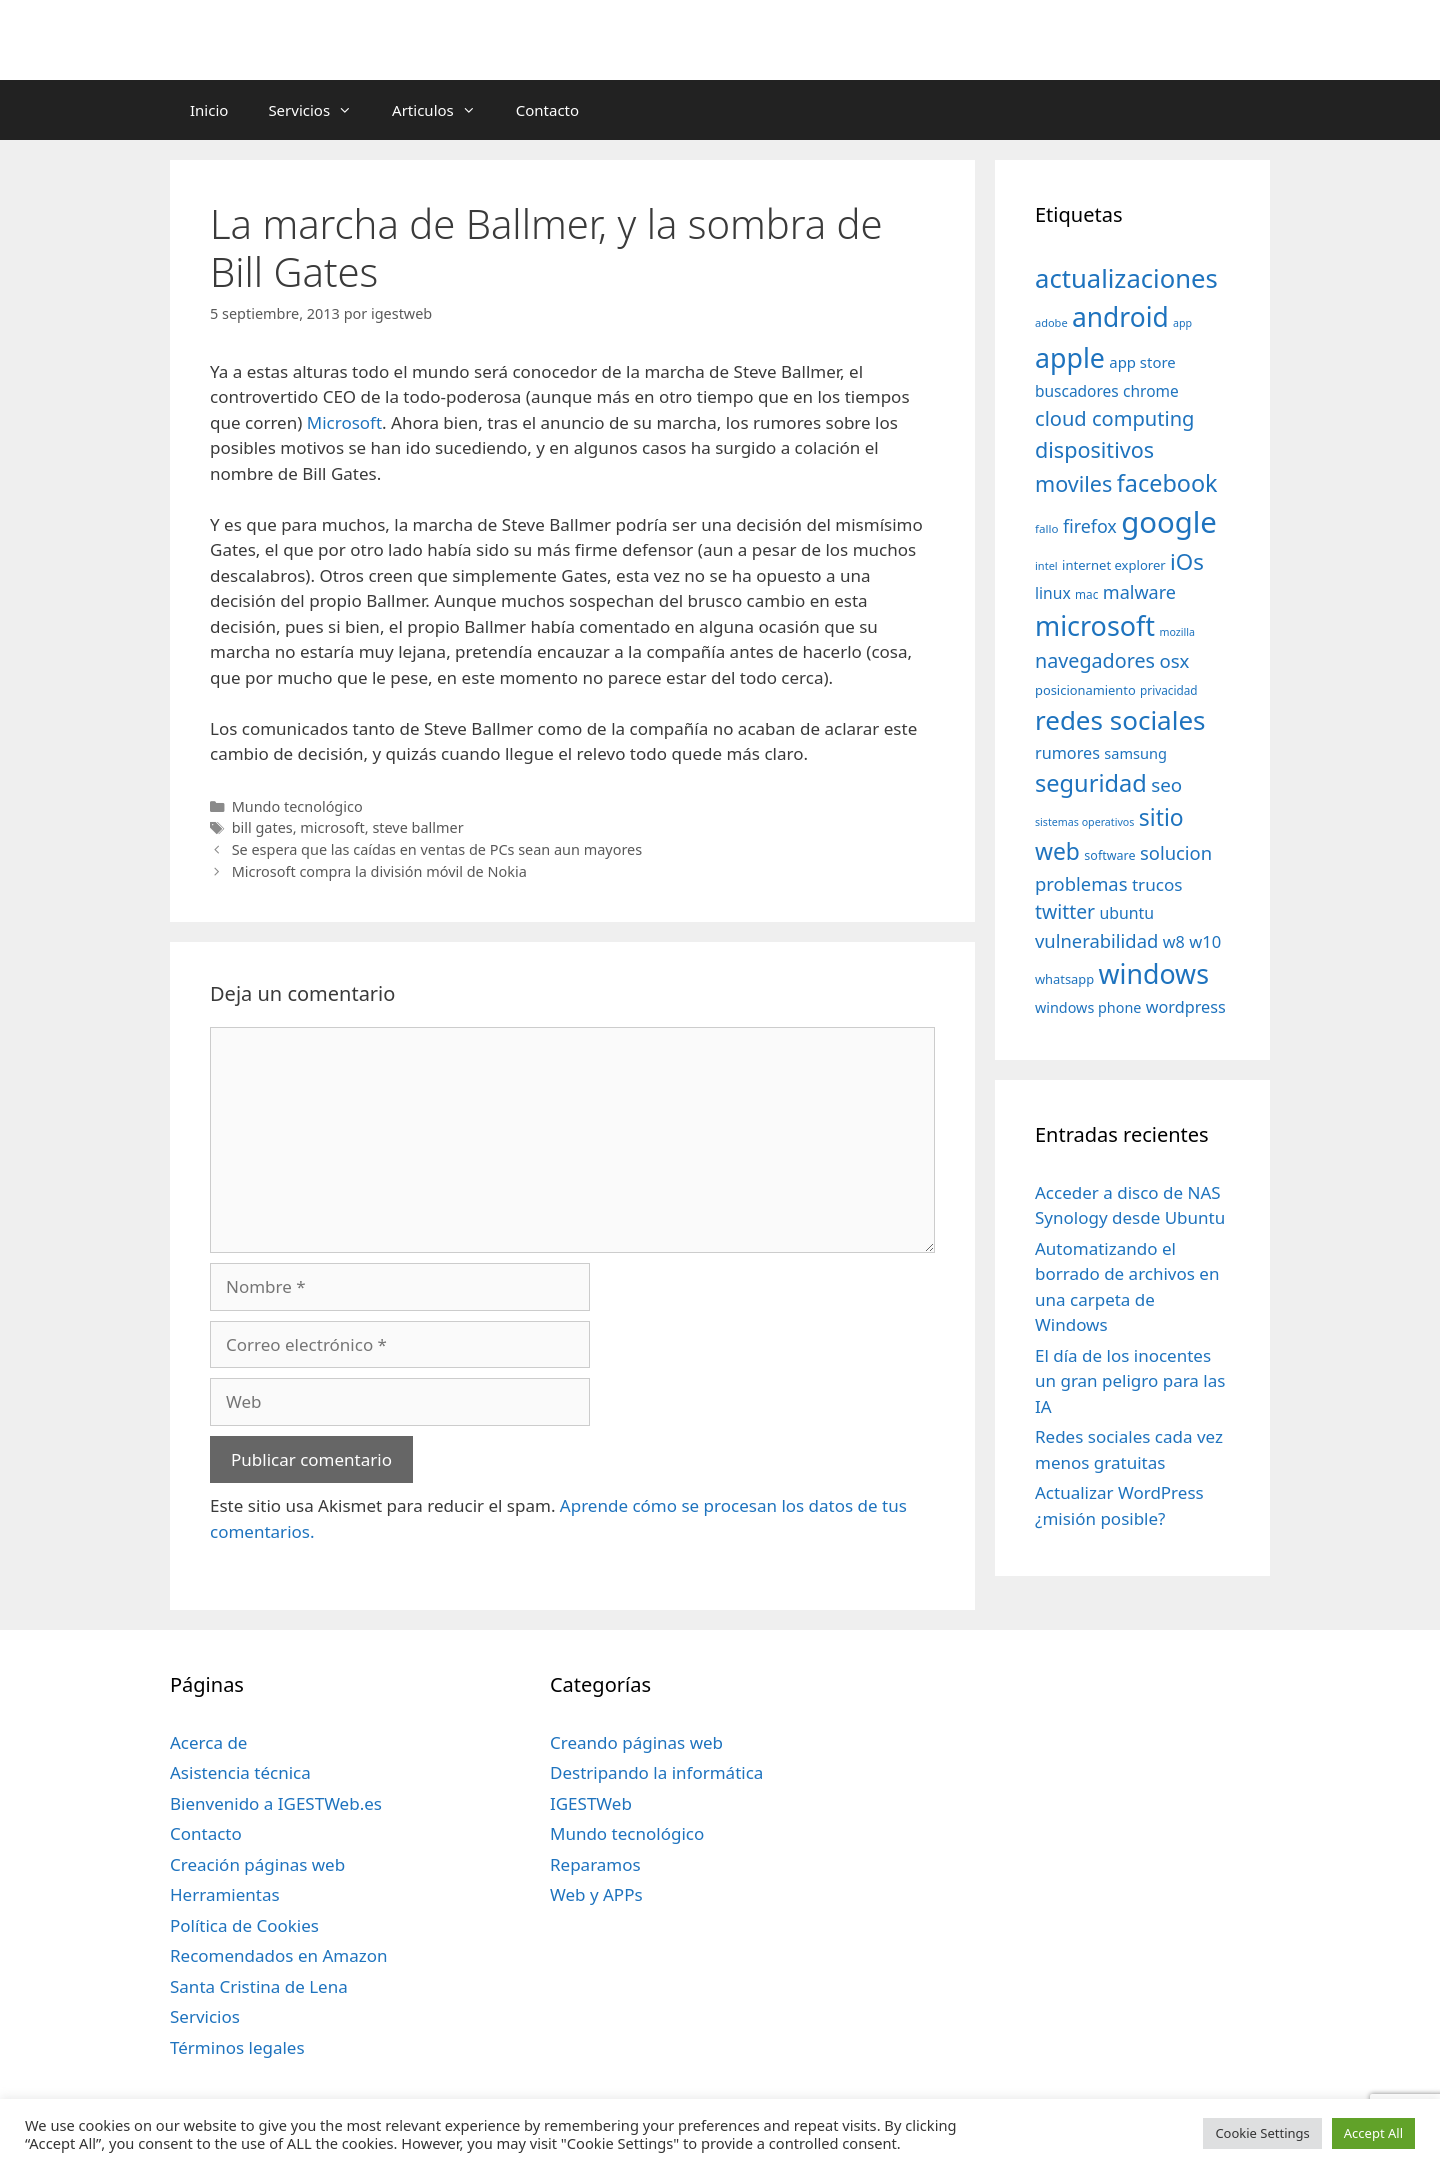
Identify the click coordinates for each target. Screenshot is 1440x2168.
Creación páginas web (257, 1864)
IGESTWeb (591, 1803)
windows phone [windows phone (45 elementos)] (1088, 1007)
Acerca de (208, 1742)
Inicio (209, 110)
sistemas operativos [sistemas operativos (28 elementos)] (1084, 822)
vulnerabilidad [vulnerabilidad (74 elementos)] (1096, 940)
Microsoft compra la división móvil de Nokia (379, 871)
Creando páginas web (636, 1742)
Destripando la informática (656, 1772)
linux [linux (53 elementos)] (1053, 593)
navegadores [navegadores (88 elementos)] (1095, 660)
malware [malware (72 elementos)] (1139, 592)
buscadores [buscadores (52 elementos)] (1077, 391)
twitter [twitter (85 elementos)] (1065, 911)
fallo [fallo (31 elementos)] (1046, 528)
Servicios (320, 110)
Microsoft (344, 422)
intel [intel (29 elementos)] (1046, 565)
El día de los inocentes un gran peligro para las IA (1130, 1381)
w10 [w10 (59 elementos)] (1205, 941)
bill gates (262, 827)
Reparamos (595, 1864)
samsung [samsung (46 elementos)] (1135, 753)
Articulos (444, 110)
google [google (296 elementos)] (1169, 522)
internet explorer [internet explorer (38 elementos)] (1114, 565)
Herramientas (225, 1894)
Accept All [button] (1373, 2133)
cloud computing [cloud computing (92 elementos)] (1114, 418)
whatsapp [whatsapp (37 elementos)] (1064, 979)
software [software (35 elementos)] (1109, 855)
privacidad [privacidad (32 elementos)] (1168, 690)
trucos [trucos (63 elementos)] (1157, 884)
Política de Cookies (244, 1925)
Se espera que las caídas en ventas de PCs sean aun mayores (437, 849)
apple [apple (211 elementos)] (1070, 357)
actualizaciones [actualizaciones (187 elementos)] (1126, 278)
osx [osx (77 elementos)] (1174, 660)
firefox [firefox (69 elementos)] (1090, 526)
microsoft (332, 827)
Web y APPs (596, 1894)
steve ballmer (417, 827)
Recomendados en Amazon (278, 1955)
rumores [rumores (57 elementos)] (1067, 753)
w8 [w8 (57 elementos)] (1174, 942)
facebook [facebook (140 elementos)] (1167, 483)
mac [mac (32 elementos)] (1086, 594)
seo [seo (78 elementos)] (1166, 785)
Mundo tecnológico (297, 806)
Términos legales (237, 2047)
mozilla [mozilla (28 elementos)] (1178, 632)
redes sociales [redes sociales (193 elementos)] (1120, 720)
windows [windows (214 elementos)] (1154, 973)
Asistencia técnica (240, 1772)
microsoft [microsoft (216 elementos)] (1095, 625)
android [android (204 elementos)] (1120, 317)
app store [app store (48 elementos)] (1142, 362)
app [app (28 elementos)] (1182, 323)
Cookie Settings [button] (1262, 2133)
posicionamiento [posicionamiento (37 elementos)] (1085, 690)
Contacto (547, 110)
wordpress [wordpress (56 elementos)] (1186, 1007)
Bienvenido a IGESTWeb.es (276, 1803)
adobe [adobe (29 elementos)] (1051, 322)
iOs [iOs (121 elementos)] (1187, 561)
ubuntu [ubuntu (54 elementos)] (1126, 913)
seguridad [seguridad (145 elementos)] (1091, 783)
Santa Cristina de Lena (259, 1986)
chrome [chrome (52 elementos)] (1151, 391)
